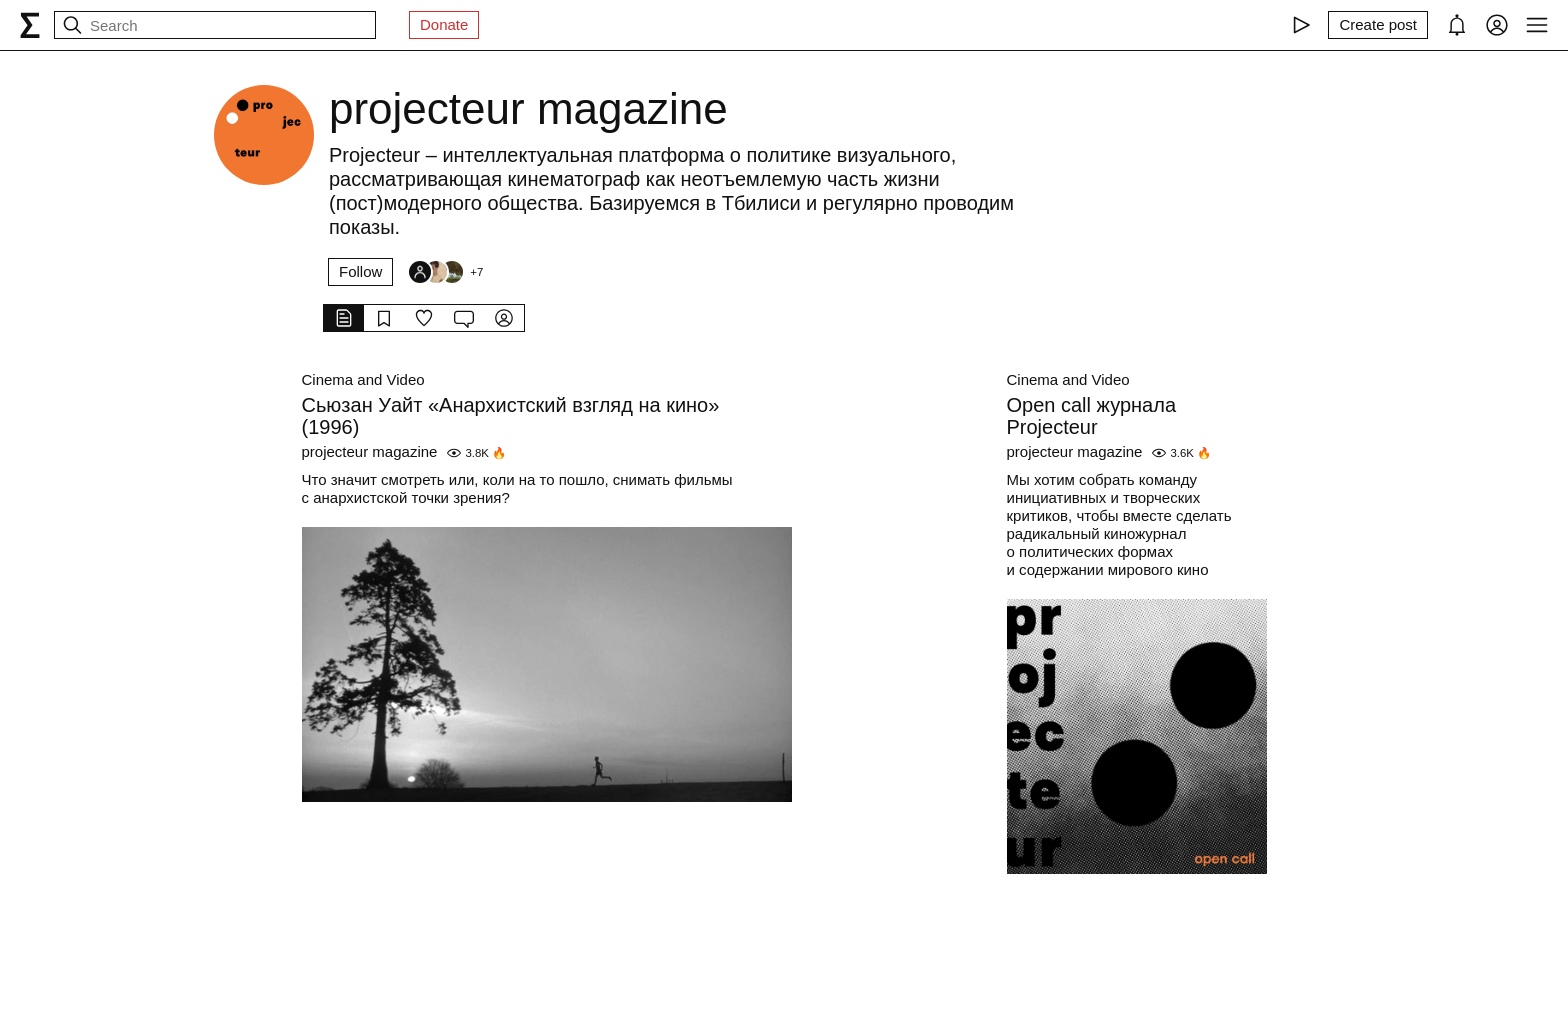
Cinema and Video (363, 379)
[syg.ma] (30, 25)
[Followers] (445, 272)
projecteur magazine (370, 451)
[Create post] (1378, 25)
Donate (444, 24)
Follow (360, 271)
